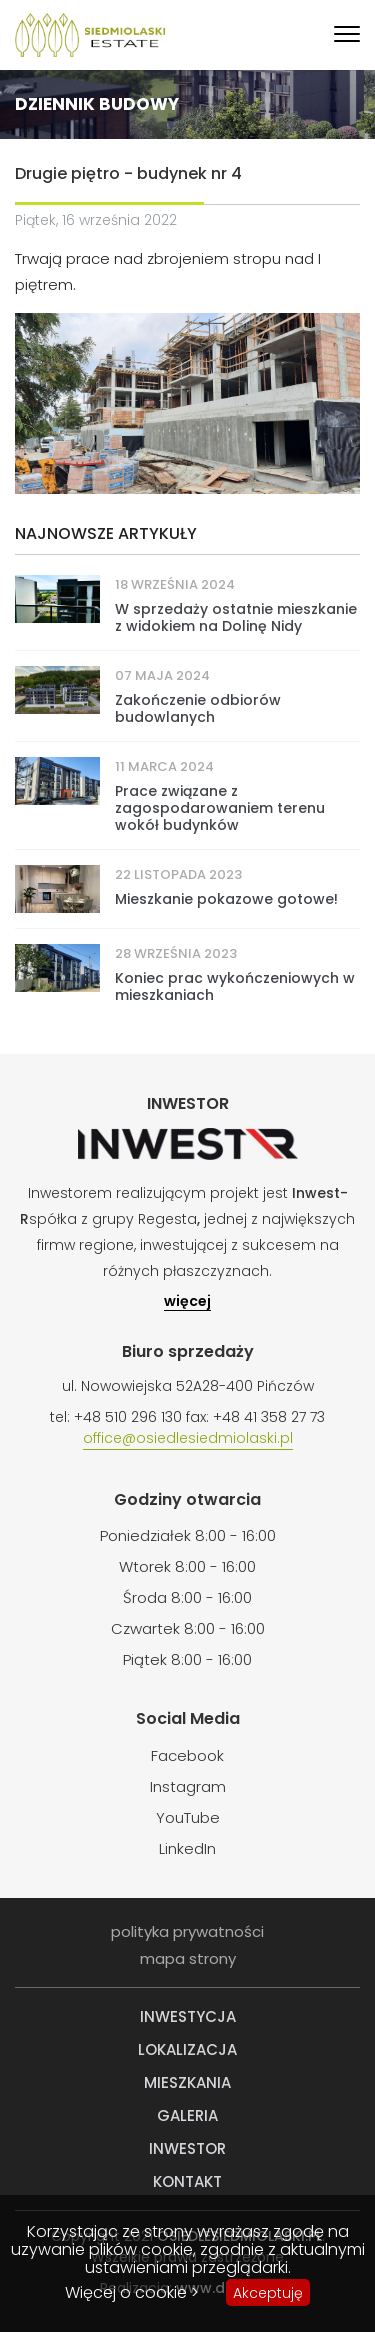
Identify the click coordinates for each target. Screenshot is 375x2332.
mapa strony (188, 1958)
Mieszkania (187, 2082)
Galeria (187, 2115)
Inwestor (187, 2148)
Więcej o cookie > (132, 2292)
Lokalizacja (187, 2049)
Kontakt (187, 2181)
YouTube (188, 1817)
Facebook (187, 1755)
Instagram (188, 1786)
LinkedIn (187, 1848)
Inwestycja (188, 2016)
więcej (187, 1302)
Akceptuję (268, 2293)
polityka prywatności (187, 1931)
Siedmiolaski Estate (90, 35)
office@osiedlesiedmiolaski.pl (188, 1439)
